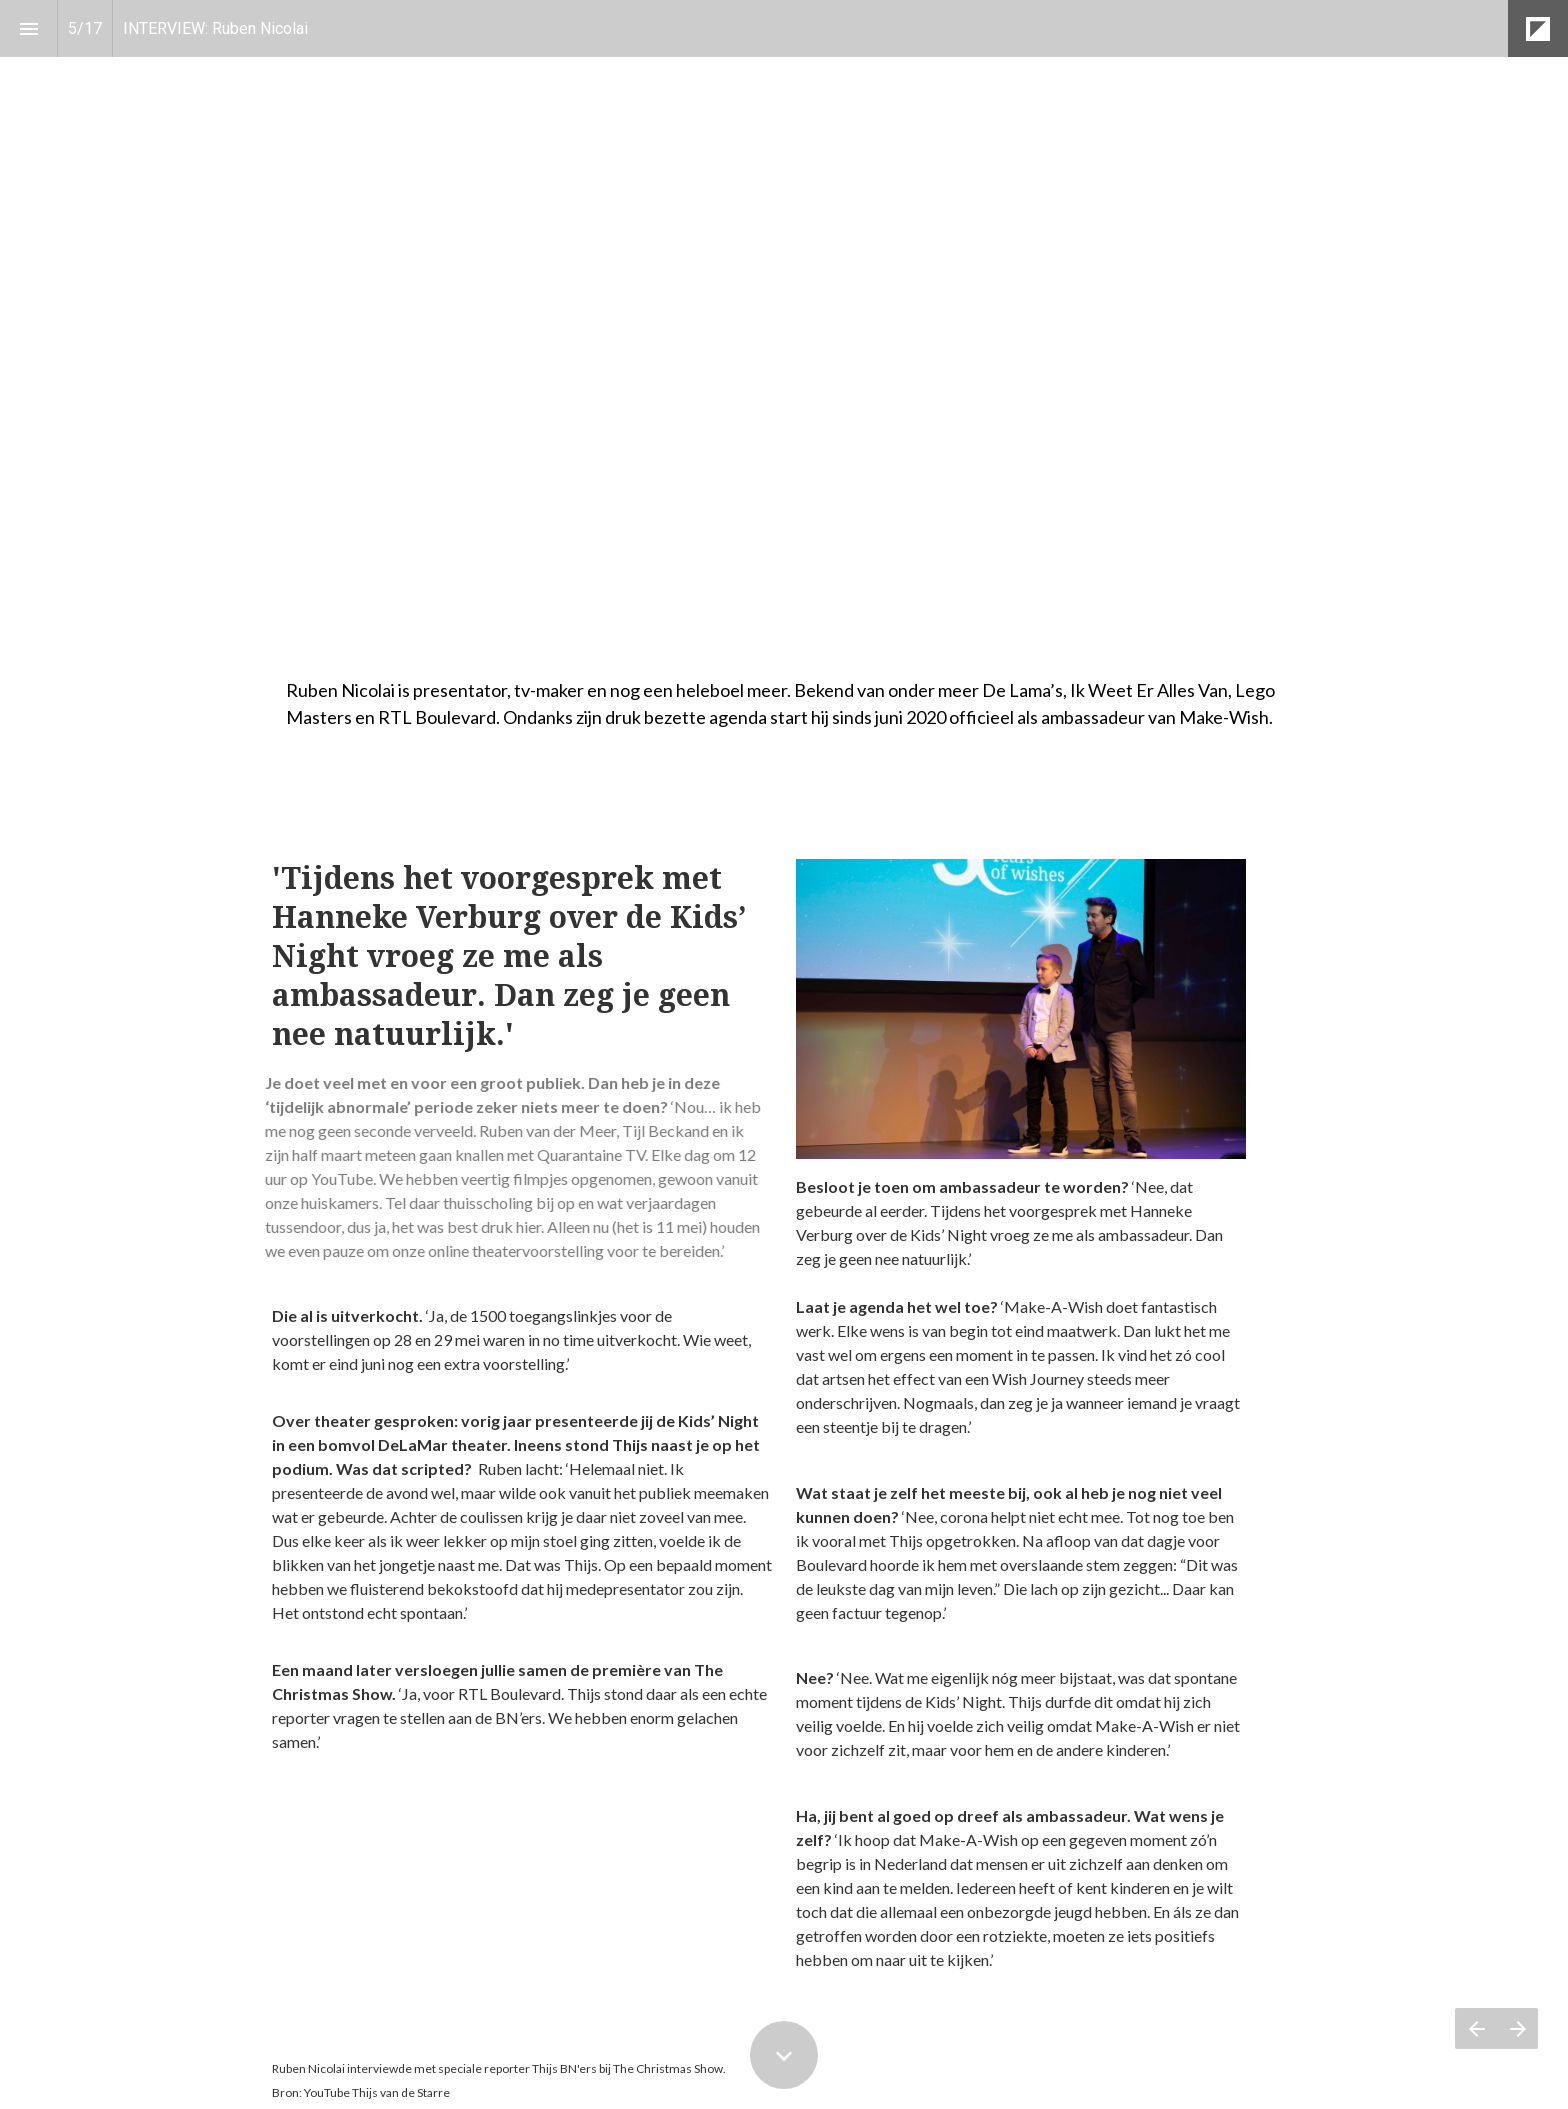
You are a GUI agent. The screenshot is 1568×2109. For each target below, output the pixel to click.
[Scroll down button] (784, 2055)
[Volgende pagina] (1517, 2028)
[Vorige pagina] (1476, 2028)
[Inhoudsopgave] (28, 28)
